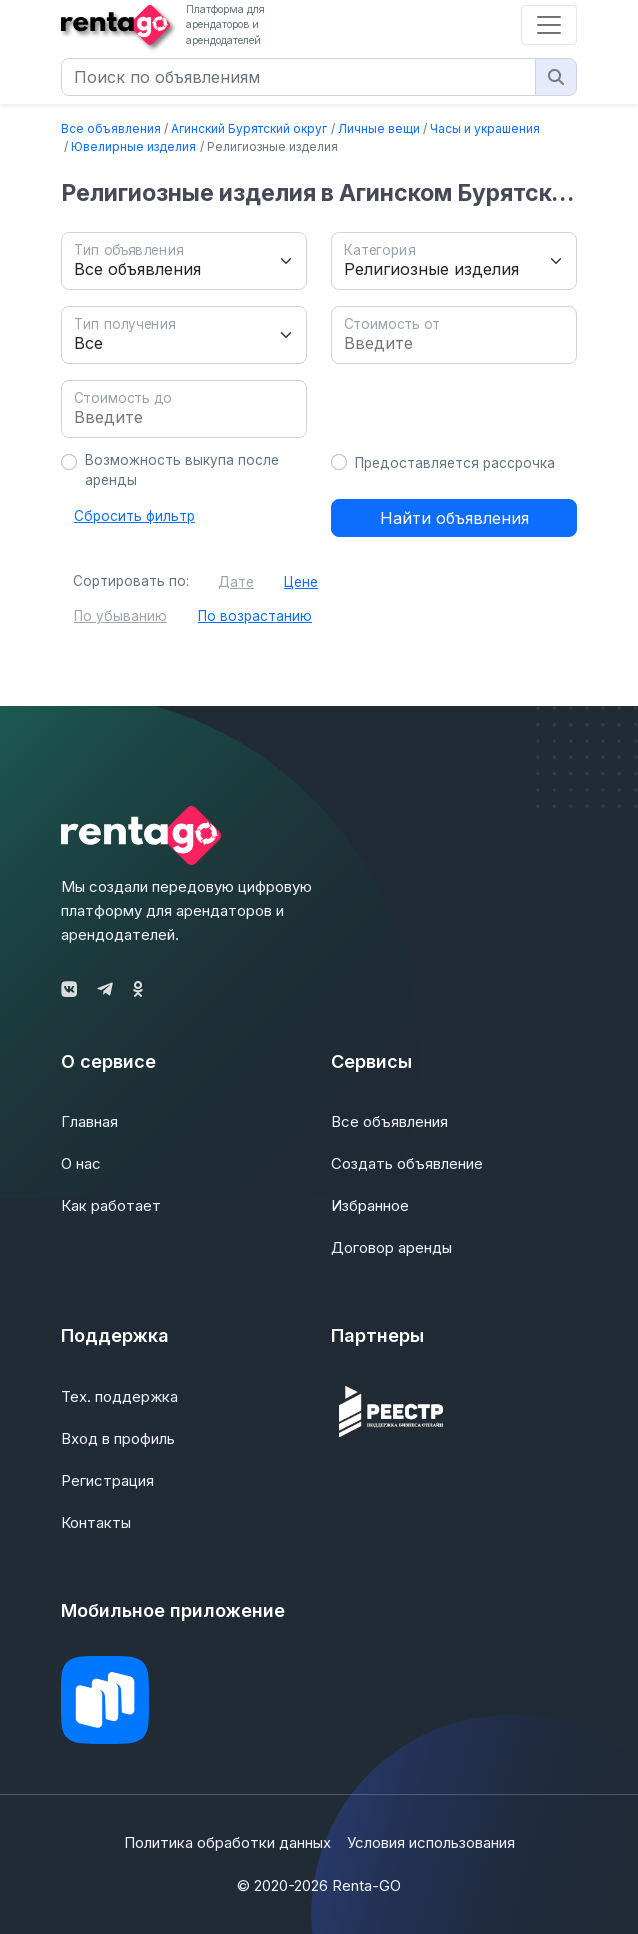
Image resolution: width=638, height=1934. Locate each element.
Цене (301, 582)
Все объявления (111, 128)
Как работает (111, 1205)
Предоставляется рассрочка (455, 463)
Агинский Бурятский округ (249, 128)
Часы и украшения (485, 128)
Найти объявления (454, 518)
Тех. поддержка (119, 1396)
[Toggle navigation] (549, 25)
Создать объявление (407, 1163)
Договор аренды (391, 1247)
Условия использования (431, 1842)
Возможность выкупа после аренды (182, 470)
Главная (89, 1121)
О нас (81, 1163)
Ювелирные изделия (133, 146)
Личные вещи (379, 128)
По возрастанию (255, 616)
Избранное (370, 1205)
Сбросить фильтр (134, 516)
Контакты (96, 1522)
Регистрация (107, 1480)
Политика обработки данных (227, 1842)
